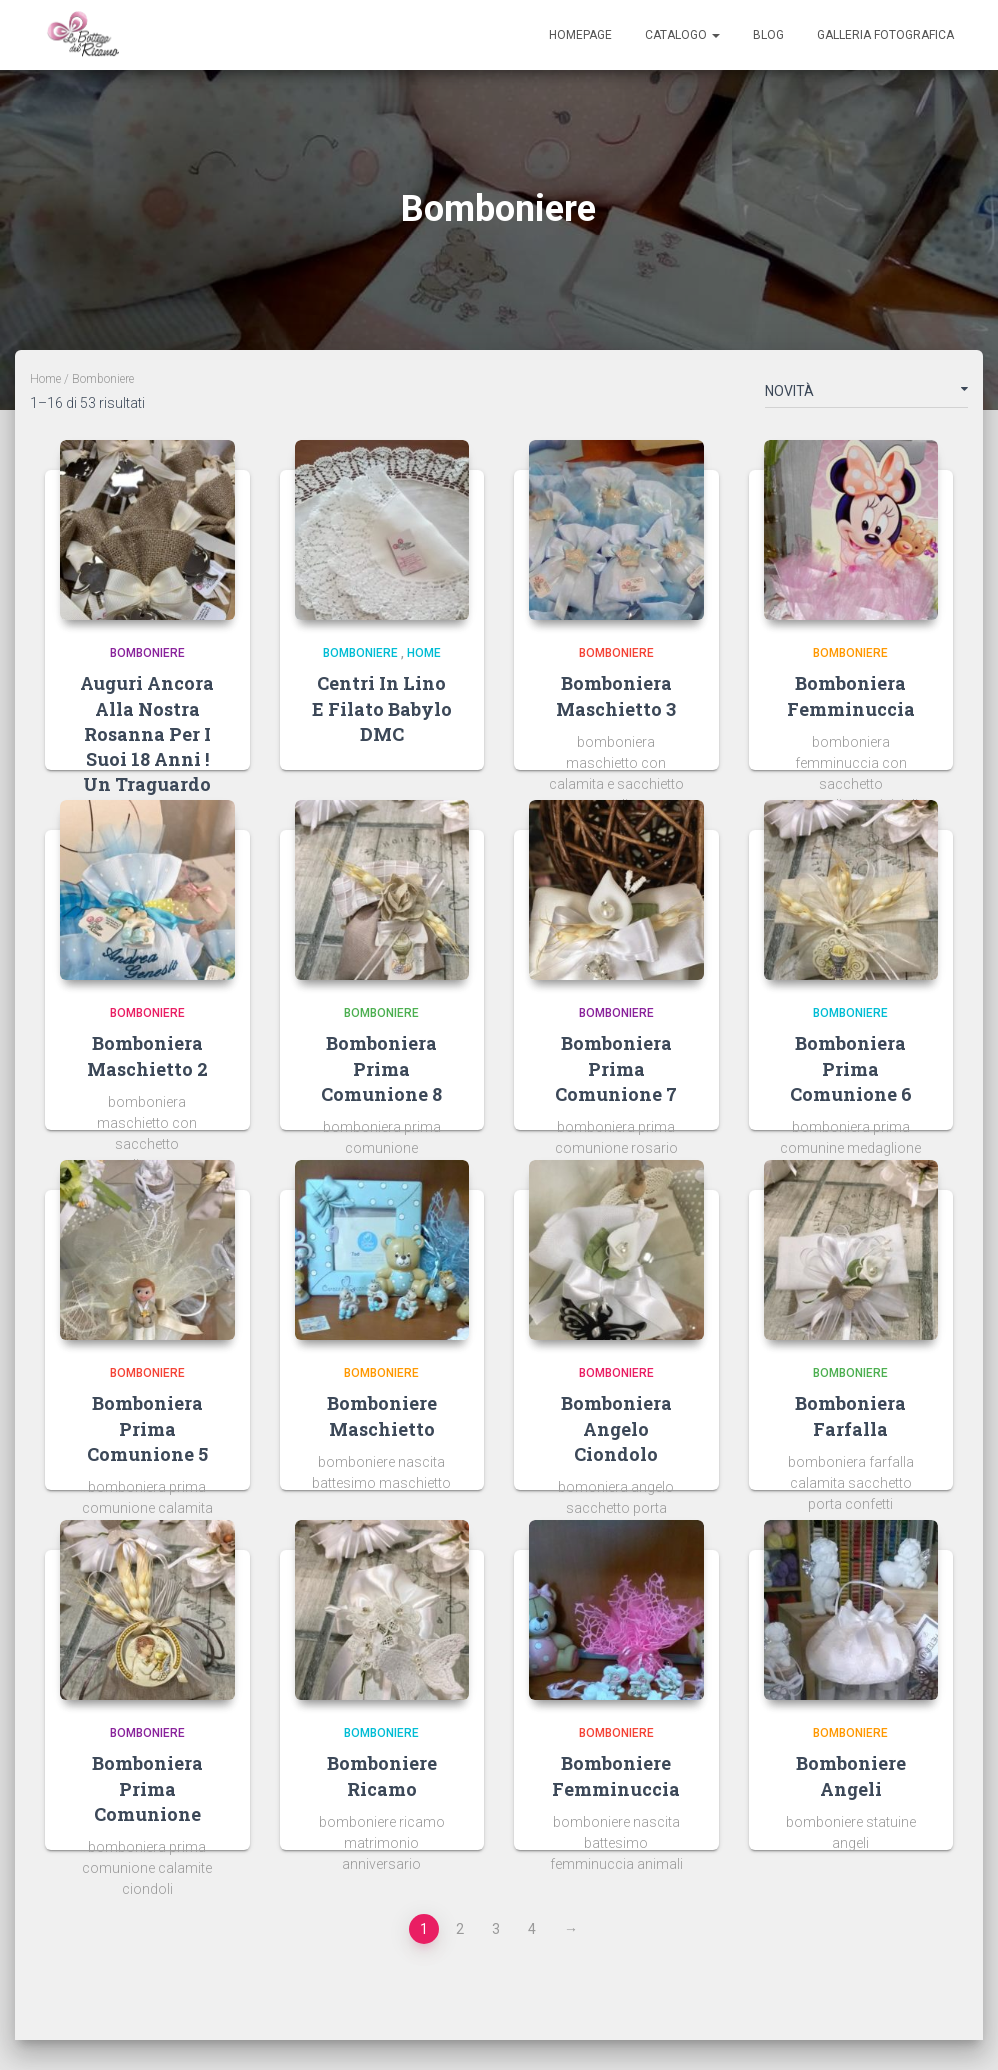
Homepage (580, 35)
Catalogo (682, 35)
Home (45, 379)
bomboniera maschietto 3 (616, 695)
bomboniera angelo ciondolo (616, 1428)
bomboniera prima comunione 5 (147, 1428)
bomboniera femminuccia (851, 695)
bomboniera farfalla (850, 1415)
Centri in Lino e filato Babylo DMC (382, 708)
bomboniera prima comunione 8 (381, 1068)
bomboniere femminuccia (616, 1775)
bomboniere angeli (851, 1775)
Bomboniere (147, 653)
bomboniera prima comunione (147, 1788)
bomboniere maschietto (382, 1415)
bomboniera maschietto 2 (147, 1055)
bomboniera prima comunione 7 (616, 1068)
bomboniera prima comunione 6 (851, 1068)
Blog (768, 35)
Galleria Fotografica (885, 35)
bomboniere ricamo (382, 1775)
